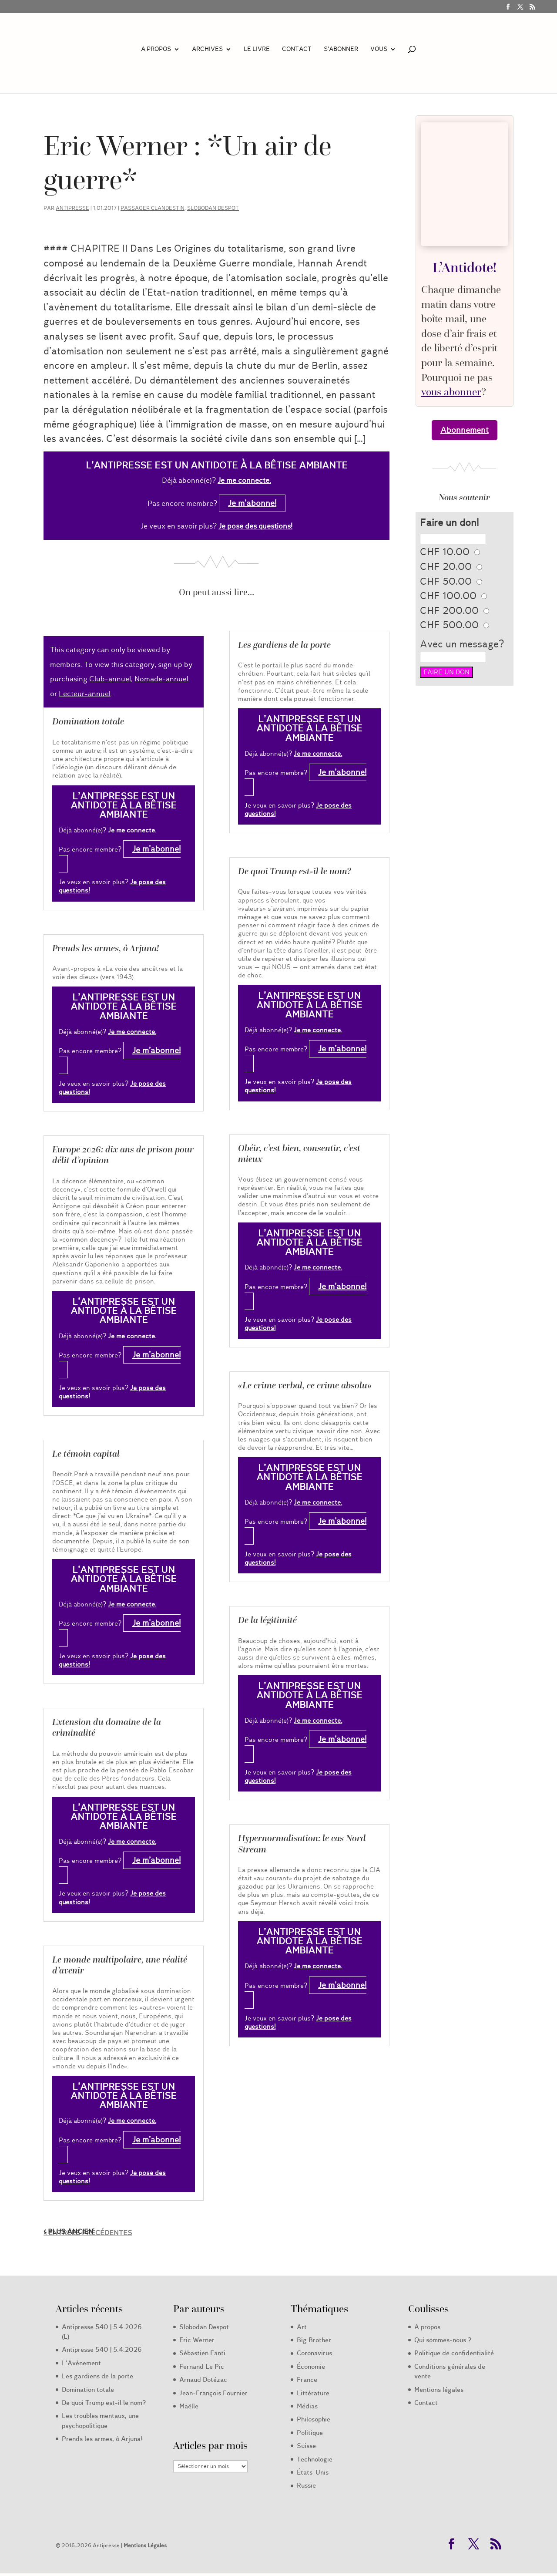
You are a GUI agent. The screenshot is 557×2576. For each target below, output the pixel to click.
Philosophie (313, 2419)
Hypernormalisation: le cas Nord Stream (302, 1843)
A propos (156, 49)
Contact (297, 49)
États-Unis (313, 2472)
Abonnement (464, 430)
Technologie (314, 2459)
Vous (378, 49)
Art (302, 2327)
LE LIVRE (257, 49)
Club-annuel (110, 679)
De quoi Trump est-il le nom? (294, 871)
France (307, 2379)
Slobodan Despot (213, 208)
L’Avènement (81, 2363)
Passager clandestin (153, 208)
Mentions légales (438, 2389)
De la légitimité (267, 1620)
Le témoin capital (86, 1453)
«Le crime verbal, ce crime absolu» (305, 1385)
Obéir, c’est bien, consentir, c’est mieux (299, 1153)
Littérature (313, 2393)
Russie (306, 2485)
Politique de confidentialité (454, 2353)
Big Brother (314, 2340)
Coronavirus (314, 2353)
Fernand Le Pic (201, 2366)
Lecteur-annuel (85, 694)
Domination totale (88, 721)
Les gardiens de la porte (284, 644)
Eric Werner (197, 2340)
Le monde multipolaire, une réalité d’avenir (119, 1965)
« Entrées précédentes (88, 2233)
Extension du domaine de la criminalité (106, 1727)
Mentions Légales (145, 2545)
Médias (307, 2406)
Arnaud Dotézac (203, 2379)
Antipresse (72, 208)
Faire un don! (449, 522)
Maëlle (188, 2406)
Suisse (306, 2445)
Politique (310, 2432)
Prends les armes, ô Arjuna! (105, 948)
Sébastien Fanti (202, 2353)
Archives (207, 49)
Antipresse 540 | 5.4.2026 (102, 2349)
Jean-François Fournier (213, 2393)
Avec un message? (462, 644)
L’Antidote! (465, 267)
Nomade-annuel (161, 679)
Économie (311, 2366)
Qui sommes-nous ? (442, 2340)
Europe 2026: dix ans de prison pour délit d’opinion (123, 1155)
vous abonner (451, 391)
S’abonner (341, 49)
